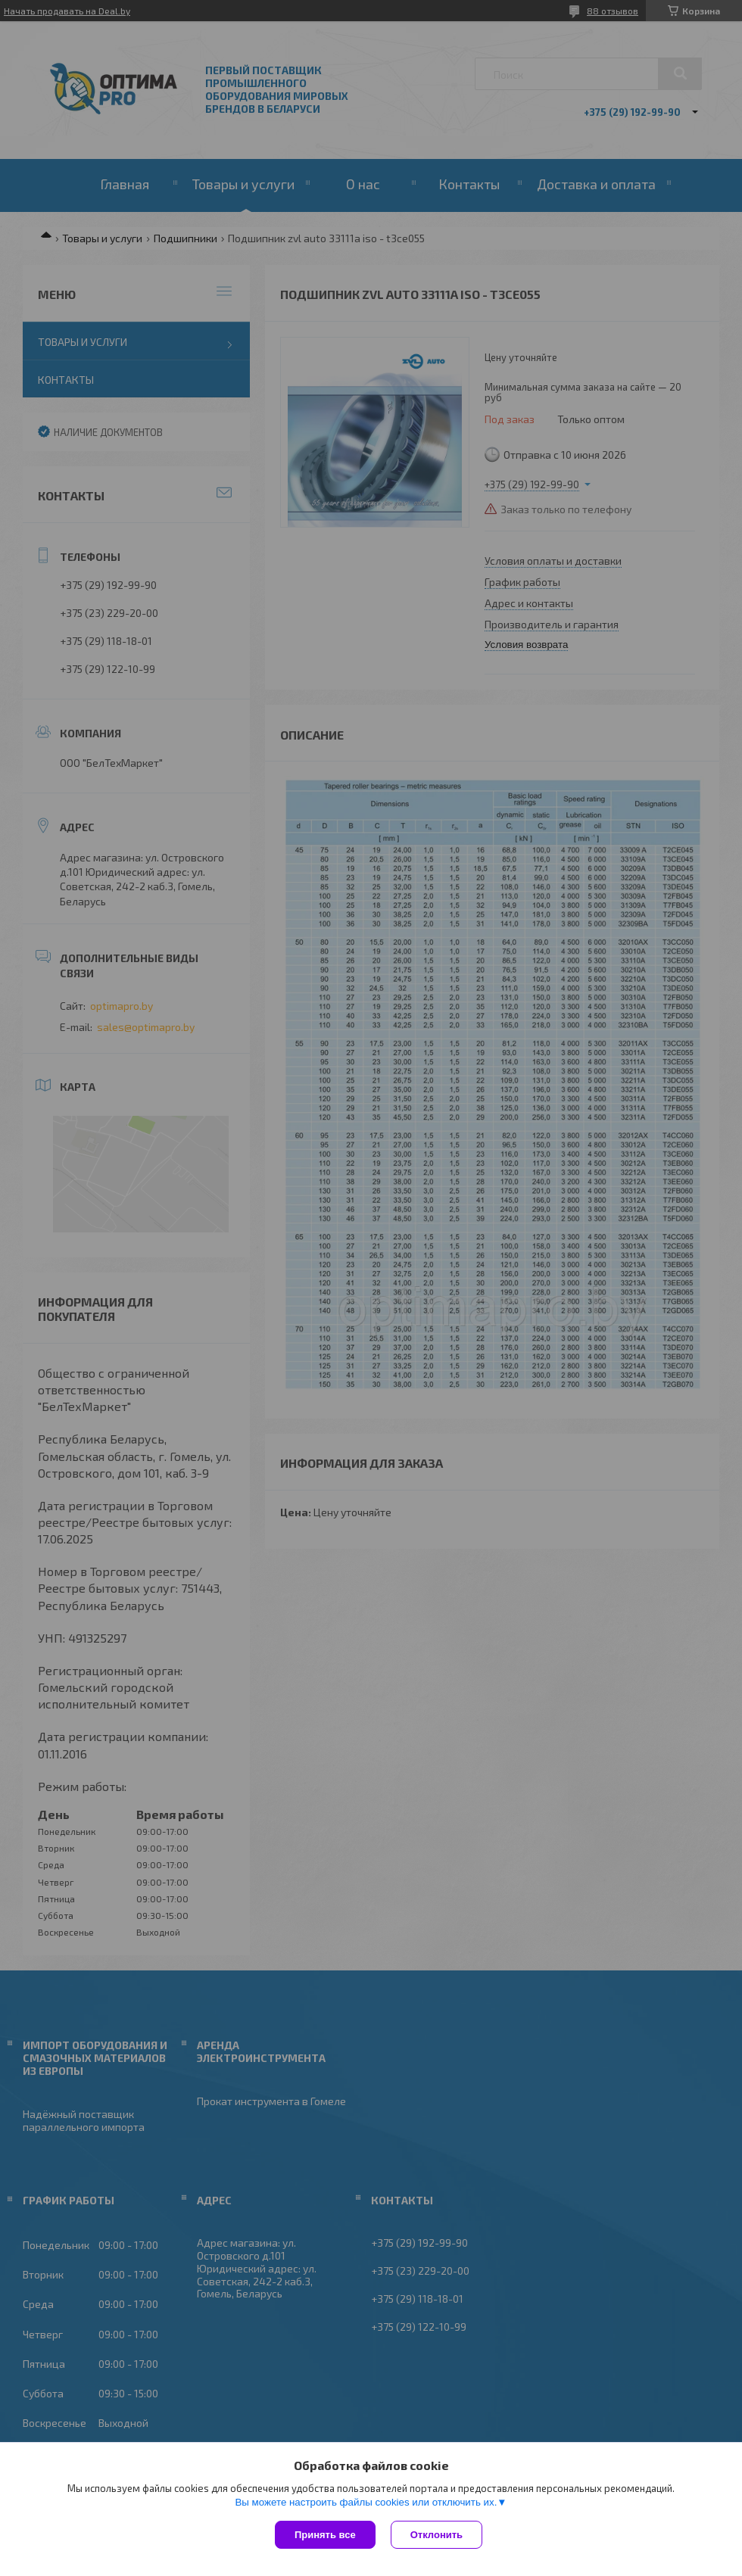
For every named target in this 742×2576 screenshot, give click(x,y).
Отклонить (436, 2534)
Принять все (325, 2534)
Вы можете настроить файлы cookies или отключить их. (366, 2502)
